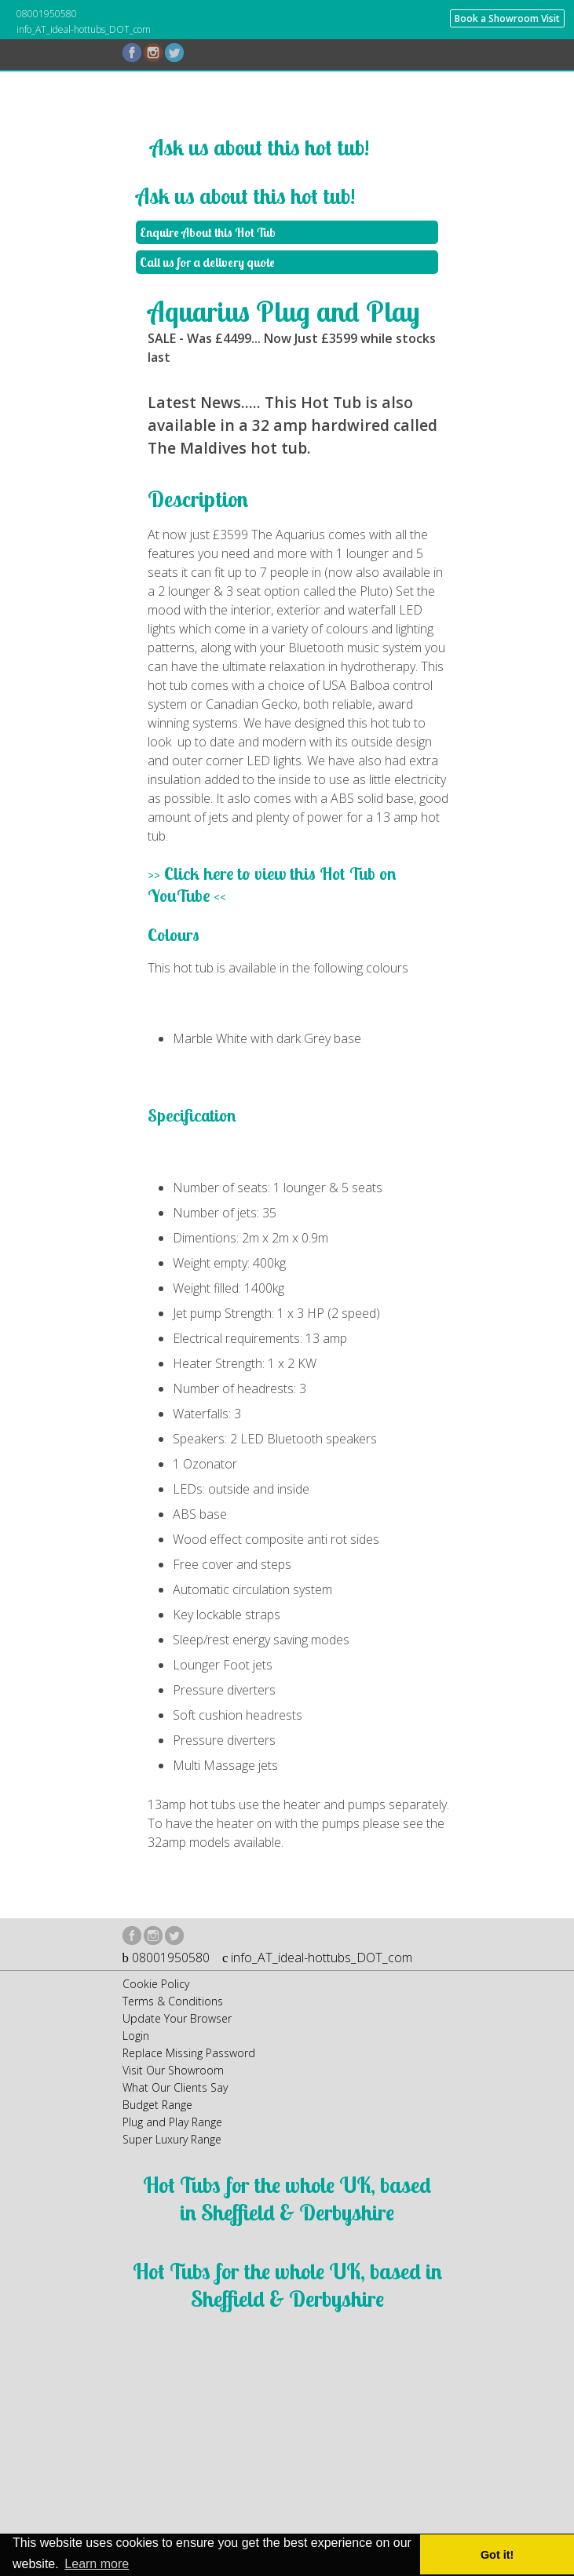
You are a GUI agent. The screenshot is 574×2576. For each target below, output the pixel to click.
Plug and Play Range (172, 2121)
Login (135, 2035)
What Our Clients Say (175, 2087)
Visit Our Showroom (173, 2070)
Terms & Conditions (172, 2001)
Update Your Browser (177, 2018)
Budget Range (157, 2104)
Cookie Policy (155, 1983)
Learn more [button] (96, 2564)
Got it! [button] (497, 2555)
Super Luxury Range (171, 2139)
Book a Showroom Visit (507, 18)
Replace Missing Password (188, 2052)
